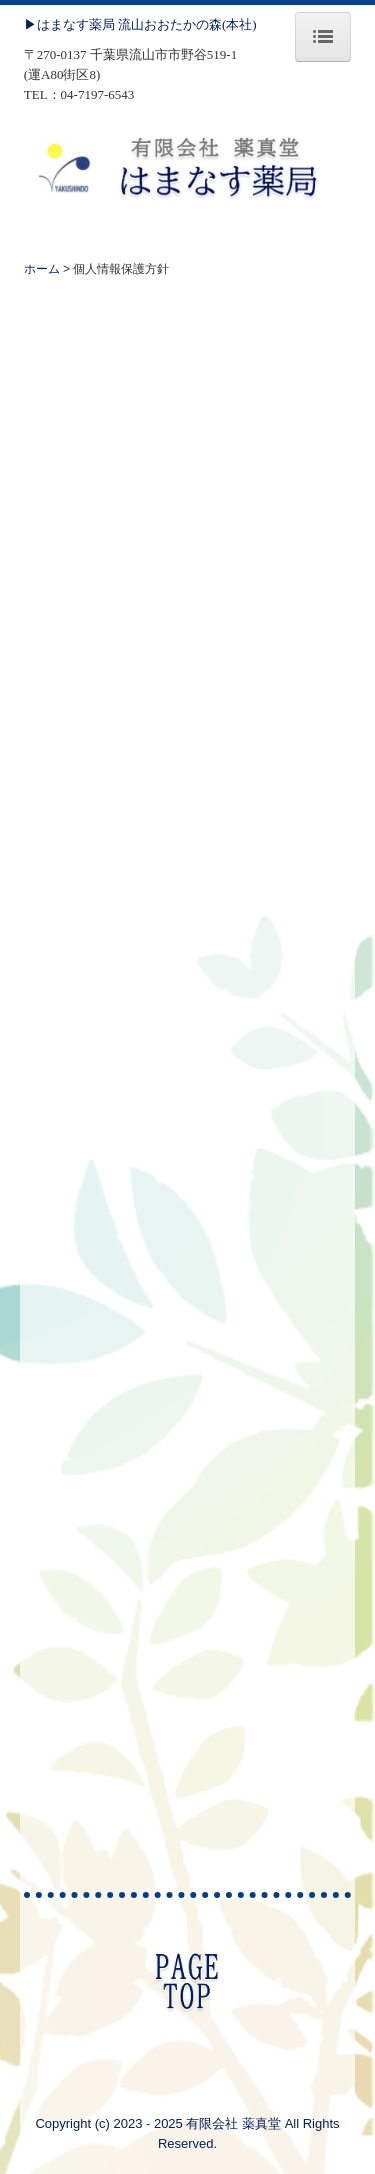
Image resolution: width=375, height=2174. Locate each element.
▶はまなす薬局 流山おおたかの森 (123, 24)
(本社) (239, 24)
